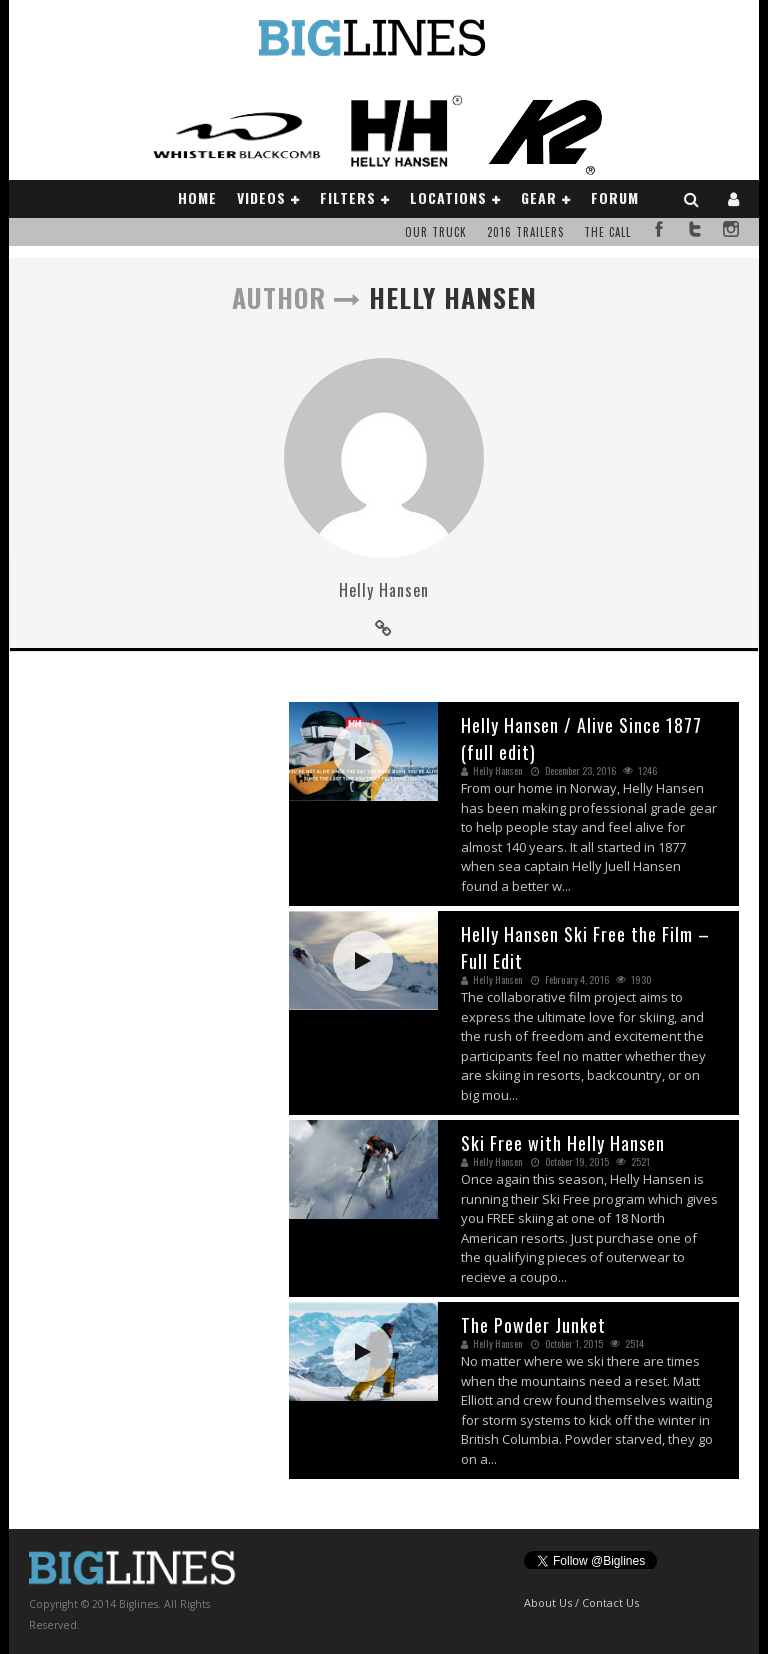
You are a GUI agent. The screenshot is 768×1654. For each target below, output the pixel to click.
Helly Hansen (384, 590)
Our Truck (436, 232)
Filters (348, 197)
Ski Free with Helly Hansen (563, 1143)
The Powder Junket (533, 1325)
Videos (261, 197)
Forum (615, 197)
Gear (539, 197)
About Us (548, 1602)
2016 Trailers (525, 232)
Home (197, 197)
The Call (607, 232)
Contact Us (610, 1602)
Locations (448, 197)
